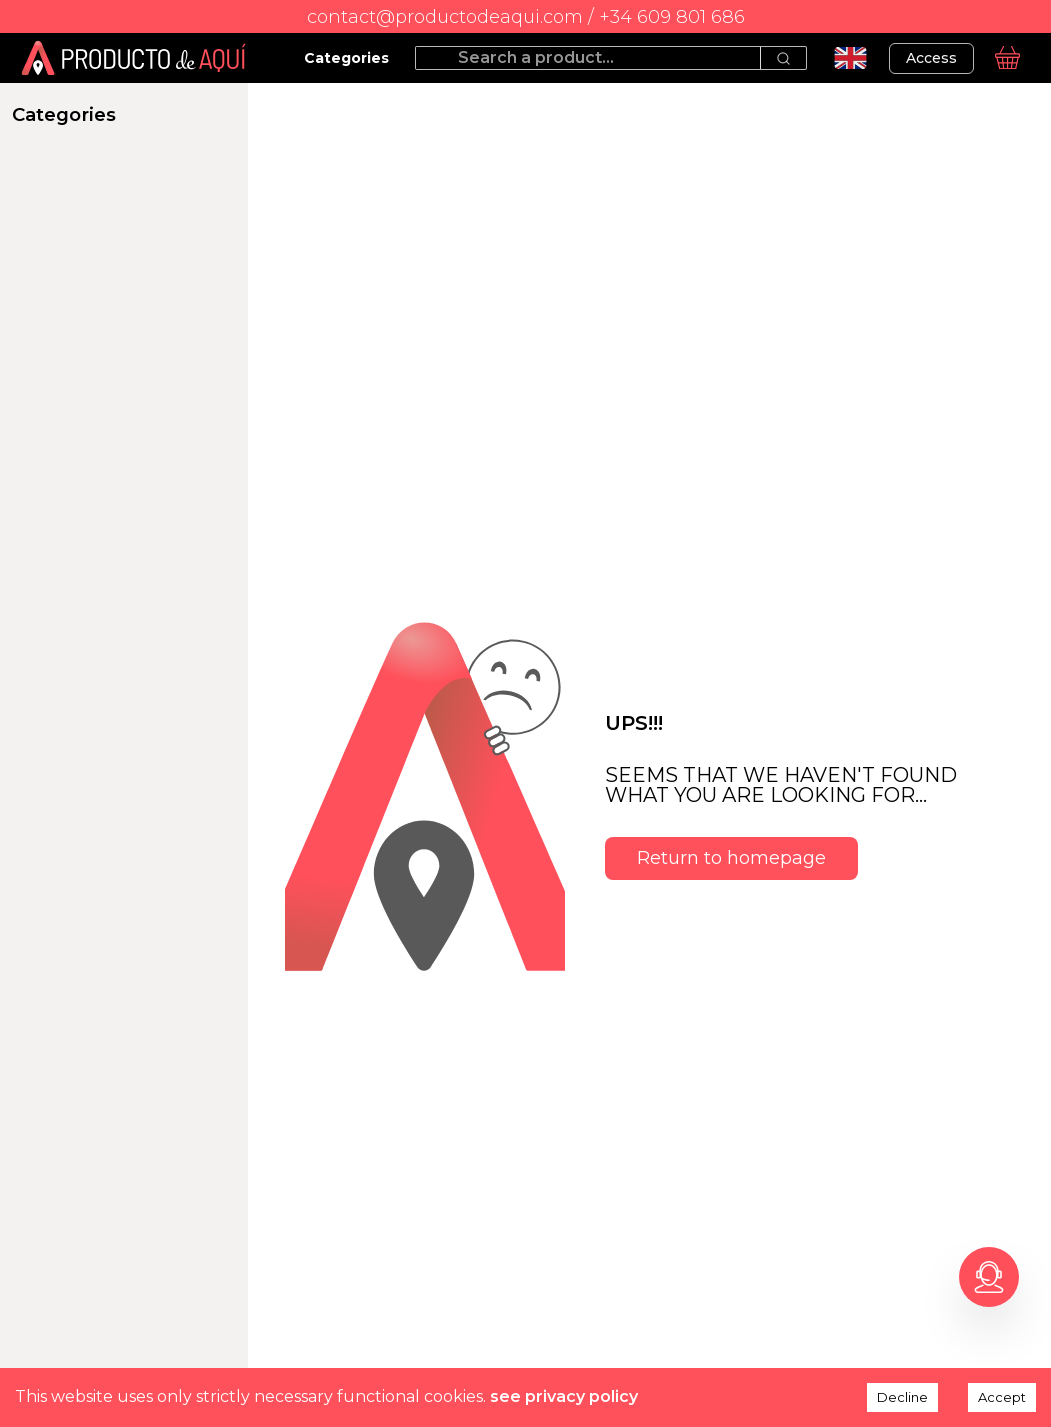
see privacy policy (564, 1396)
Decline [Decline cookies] (902, 1397)
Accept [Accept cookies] (1002, 1397)
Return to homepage (731, 858)
